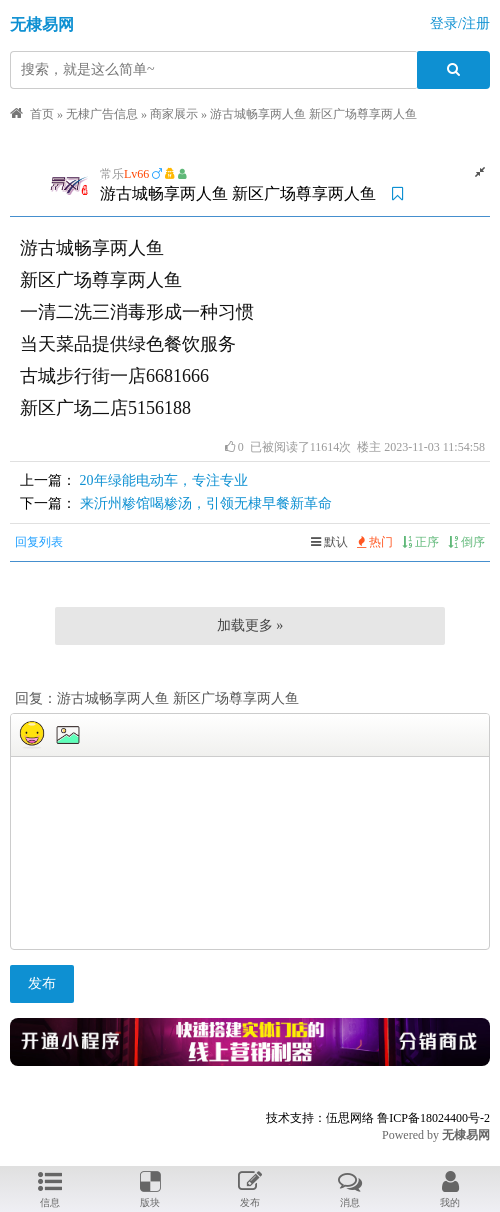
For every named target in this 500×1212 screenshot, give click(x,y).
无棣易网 (42, 24)
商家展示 (174, 114)
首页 (42, 114)
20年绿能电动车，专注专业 (164, 480)
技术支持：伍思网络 (320, 1118)
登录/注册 (460, 23)
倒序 (466, 542)
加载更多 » (250, 625)
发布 (42, 983)
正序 (420, 542)
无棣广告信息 (102, 114)
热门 (375, 542)
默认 (329, 542)
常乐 (112, 174)
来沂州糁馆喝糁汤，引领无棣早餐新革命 (206, 503)
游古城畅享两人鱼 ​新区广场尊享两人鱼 (313, 114)
